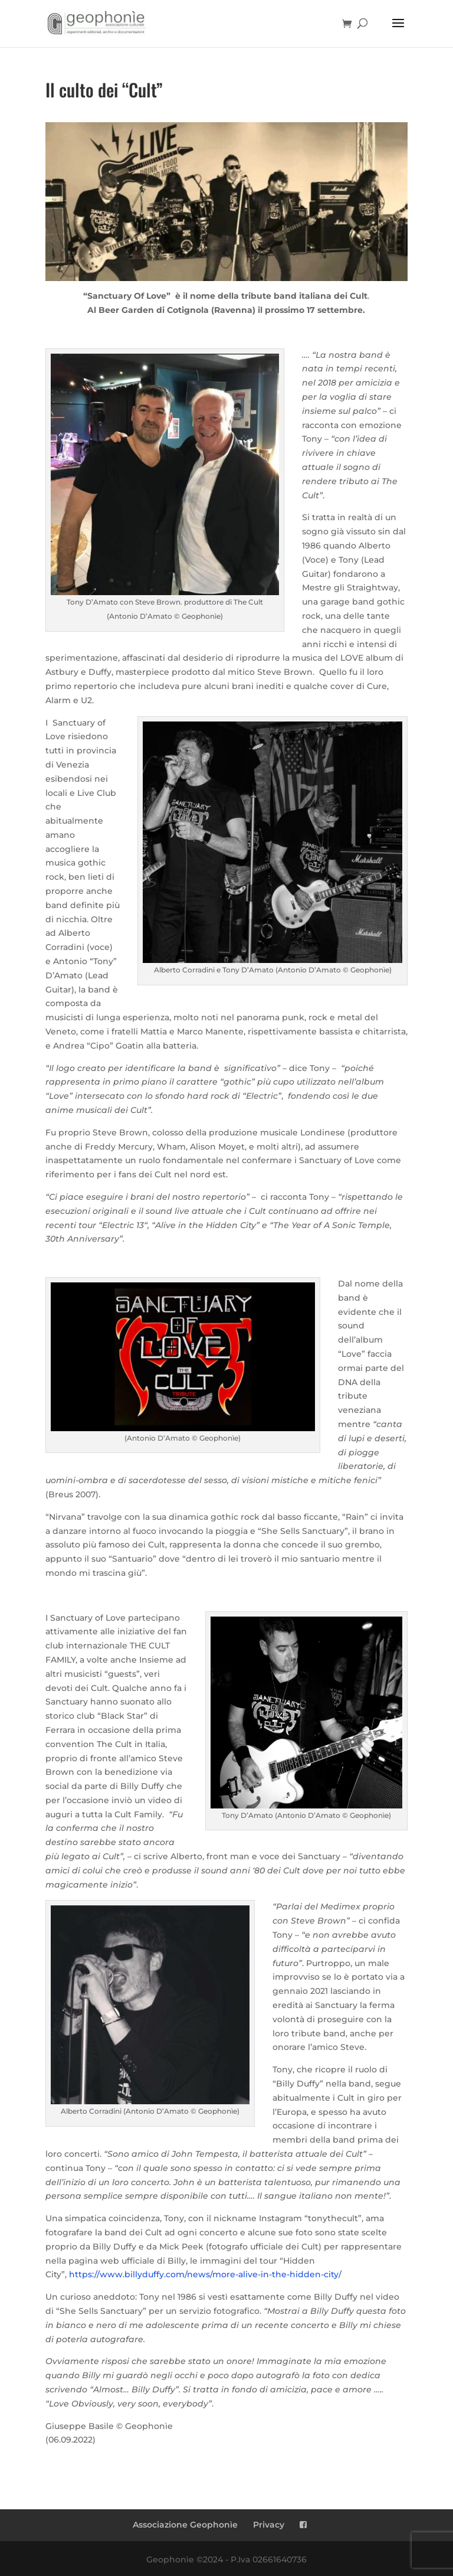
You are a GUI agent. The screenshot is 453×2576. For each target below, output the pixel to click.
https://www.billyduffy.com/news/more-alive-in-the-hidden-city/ (205, 2274)
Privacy (268, 2524)
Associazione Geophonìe (185, 2524)
